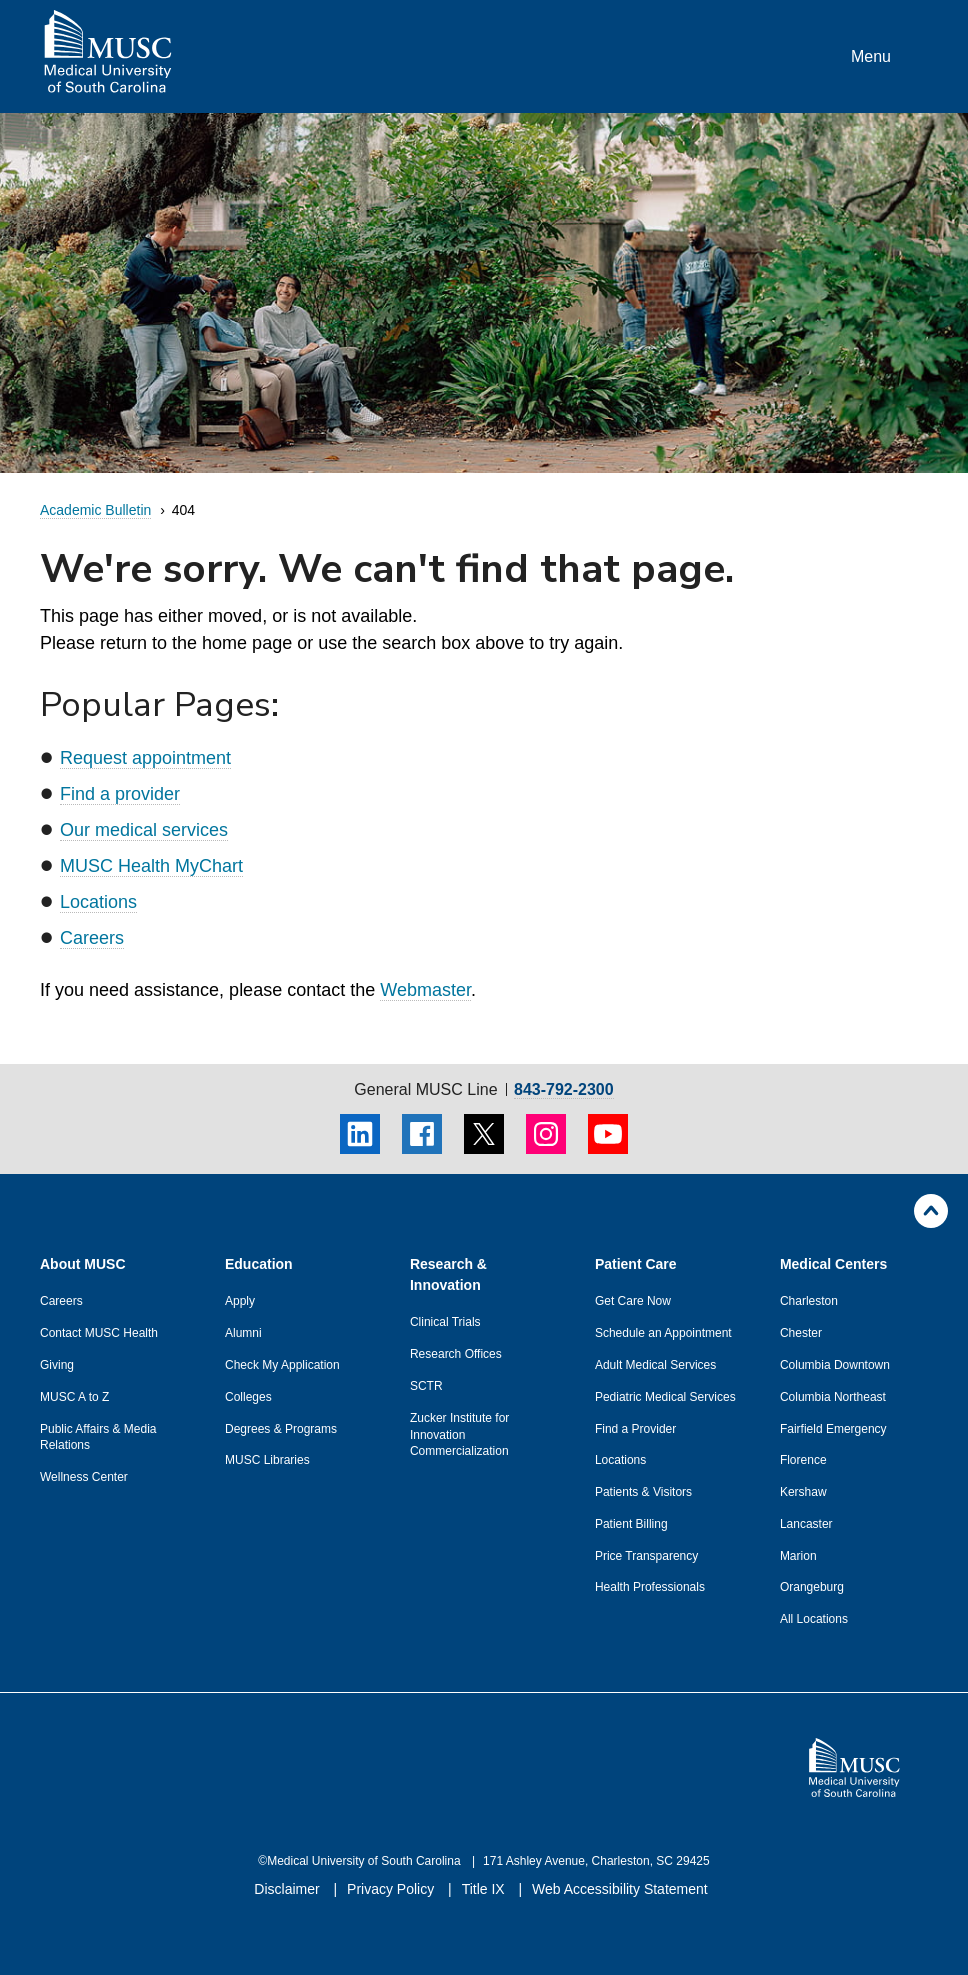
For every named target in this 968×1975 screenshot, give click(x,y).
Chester (801, 1333)
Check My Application (282, 1365)
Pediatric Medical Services (665, 1397)
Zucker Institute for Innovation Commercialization (459, 1435)
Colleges (248, 1397)
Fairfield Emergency (833, 1429)
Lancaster (806, 1524)
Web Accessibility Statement (620, 1889)
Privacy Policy (392, 1889)
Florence (803, 1460)
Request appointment (145, 758)
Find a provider (120, 794)
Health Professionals (650, 1587)
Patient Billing (631, 1524)
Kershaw (803, 1492)
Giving (57, 1365)
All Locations (814, 1619)
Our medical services (144, 830)
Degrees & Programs (281, 1429)
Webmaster (425, 990)
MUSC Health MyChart (151, 866)
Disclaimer (288, 1889)
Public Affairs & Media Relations (98, 1437)
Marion (798, 1556)
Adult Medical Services (655, 1365)
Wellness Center (84, 1477)
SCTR (426, 1386)
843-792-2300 (564, 1090)
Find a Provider (635, 1429)
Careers (92, 938)
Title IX (485, 1889)
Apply (240, 1301)
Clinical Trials (445, 1322)
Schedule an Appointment (663, 1333)
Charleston (809, 1301)
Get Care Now (633, 1301)
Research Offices (456, 1354)
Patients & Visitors (643, 1492)
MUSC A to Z (74, 1397)
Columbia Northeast (833, 1397)
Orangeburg (812, 1587)
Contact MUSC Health (99, 1333)
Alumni (243, 1333)
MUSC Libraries (267, 1460)
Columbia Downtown (835, 1365)
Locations (98, 902)
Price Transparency (646, 1556)
